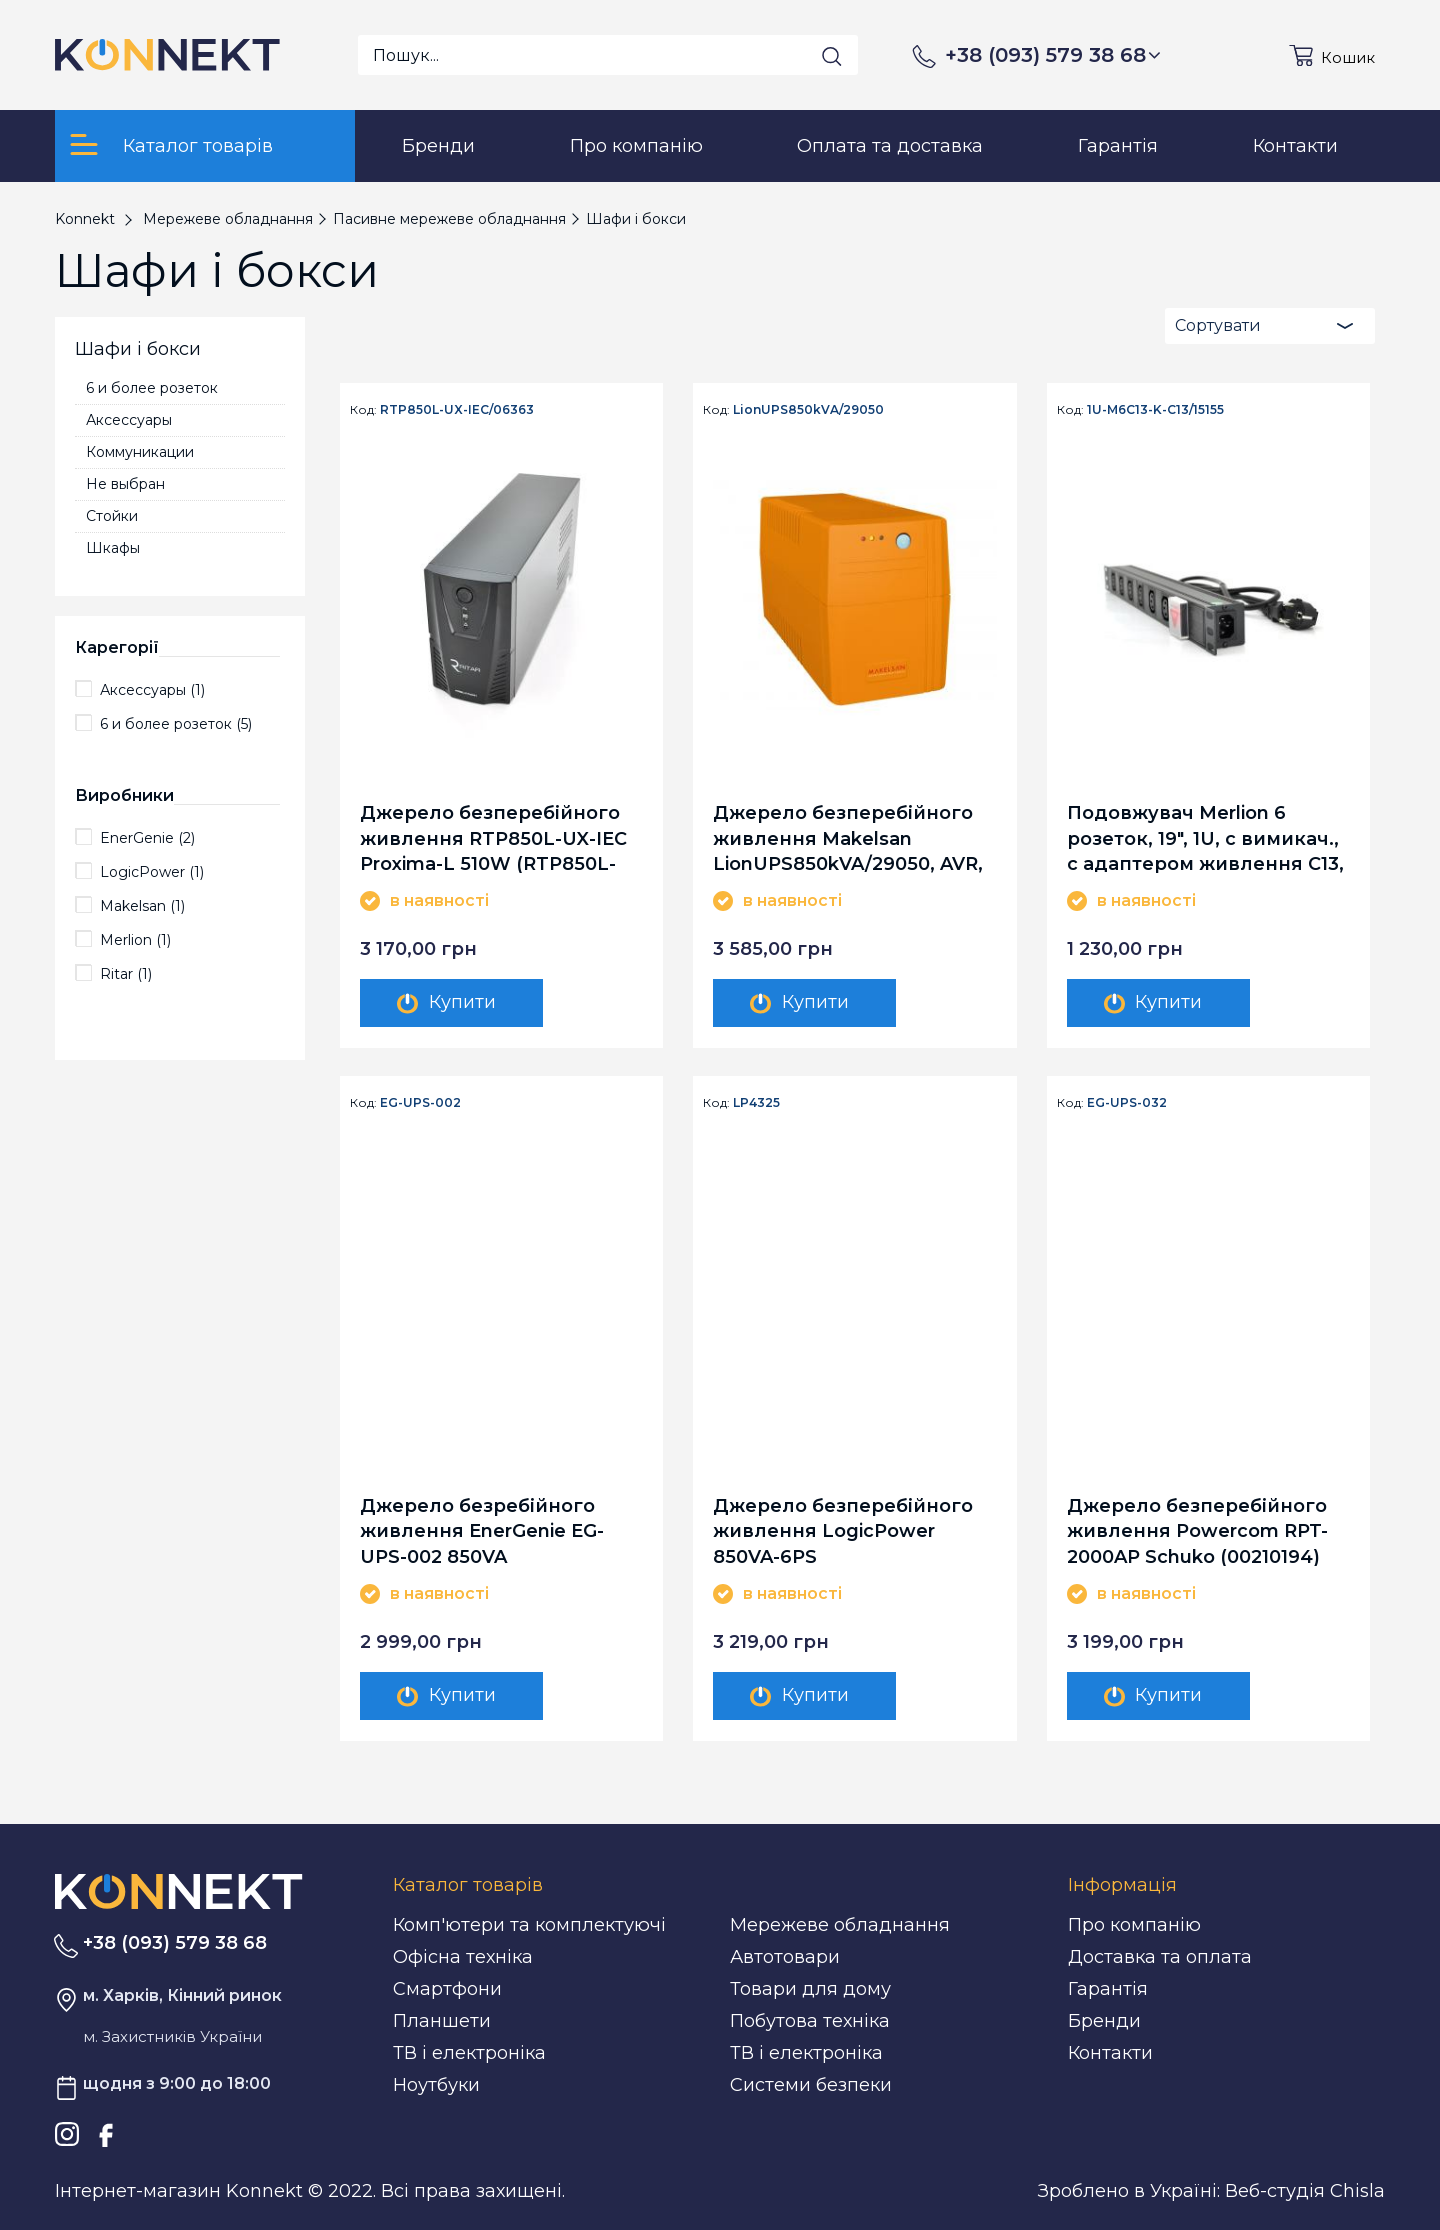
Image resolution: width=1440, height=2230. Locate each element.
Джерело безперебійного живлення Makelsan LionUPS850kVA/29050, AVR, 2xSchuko (848, 837)
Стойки (112, 516)
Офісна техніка (463, 1957)
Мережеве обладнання (840, 1925)
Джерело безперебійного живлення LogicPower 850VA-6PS (843, 1530)
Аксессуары (129, 420)
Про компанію (1134, 1925)
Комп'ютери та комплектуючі (529, 1925)
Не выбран (125, 484)
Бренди (1104, 2021)
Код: (363, 410)
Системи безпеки (811, 2085)
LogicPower (152, 872)
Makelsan (142, 906)
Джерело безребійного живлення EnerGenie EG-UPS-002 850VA (482, 1530)
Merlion (135, 940)
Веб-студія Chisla (1305, 2191)
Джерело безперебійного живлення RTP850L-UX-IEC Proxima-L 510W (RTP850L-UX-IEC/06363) (493, 837)
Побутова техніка (810, 2021)
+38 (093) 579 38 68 (1053, 55)
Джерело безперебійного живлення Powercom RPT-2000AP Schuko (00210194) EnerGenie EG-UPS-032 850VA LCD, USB (1207, 1530)
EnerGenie (147, 838)
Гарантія (1108, 1989)
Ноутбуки (436, 2085)
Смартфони (447, 1989)
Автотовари (785, 1957)
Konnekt (85, 219)
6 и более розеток (152, 388)
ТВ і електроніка (469, 2053)
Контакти (1110, 2053)
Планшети (442, 2021)
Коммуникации (140, 452)
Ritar (126, 974)
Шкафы (113, 548)
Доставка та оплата (1160, 1957)
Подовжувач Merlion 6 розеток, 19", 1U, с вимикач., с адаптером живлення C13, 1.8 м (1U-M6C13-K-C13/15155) (1205, 837)
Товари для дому (810, 1989)
